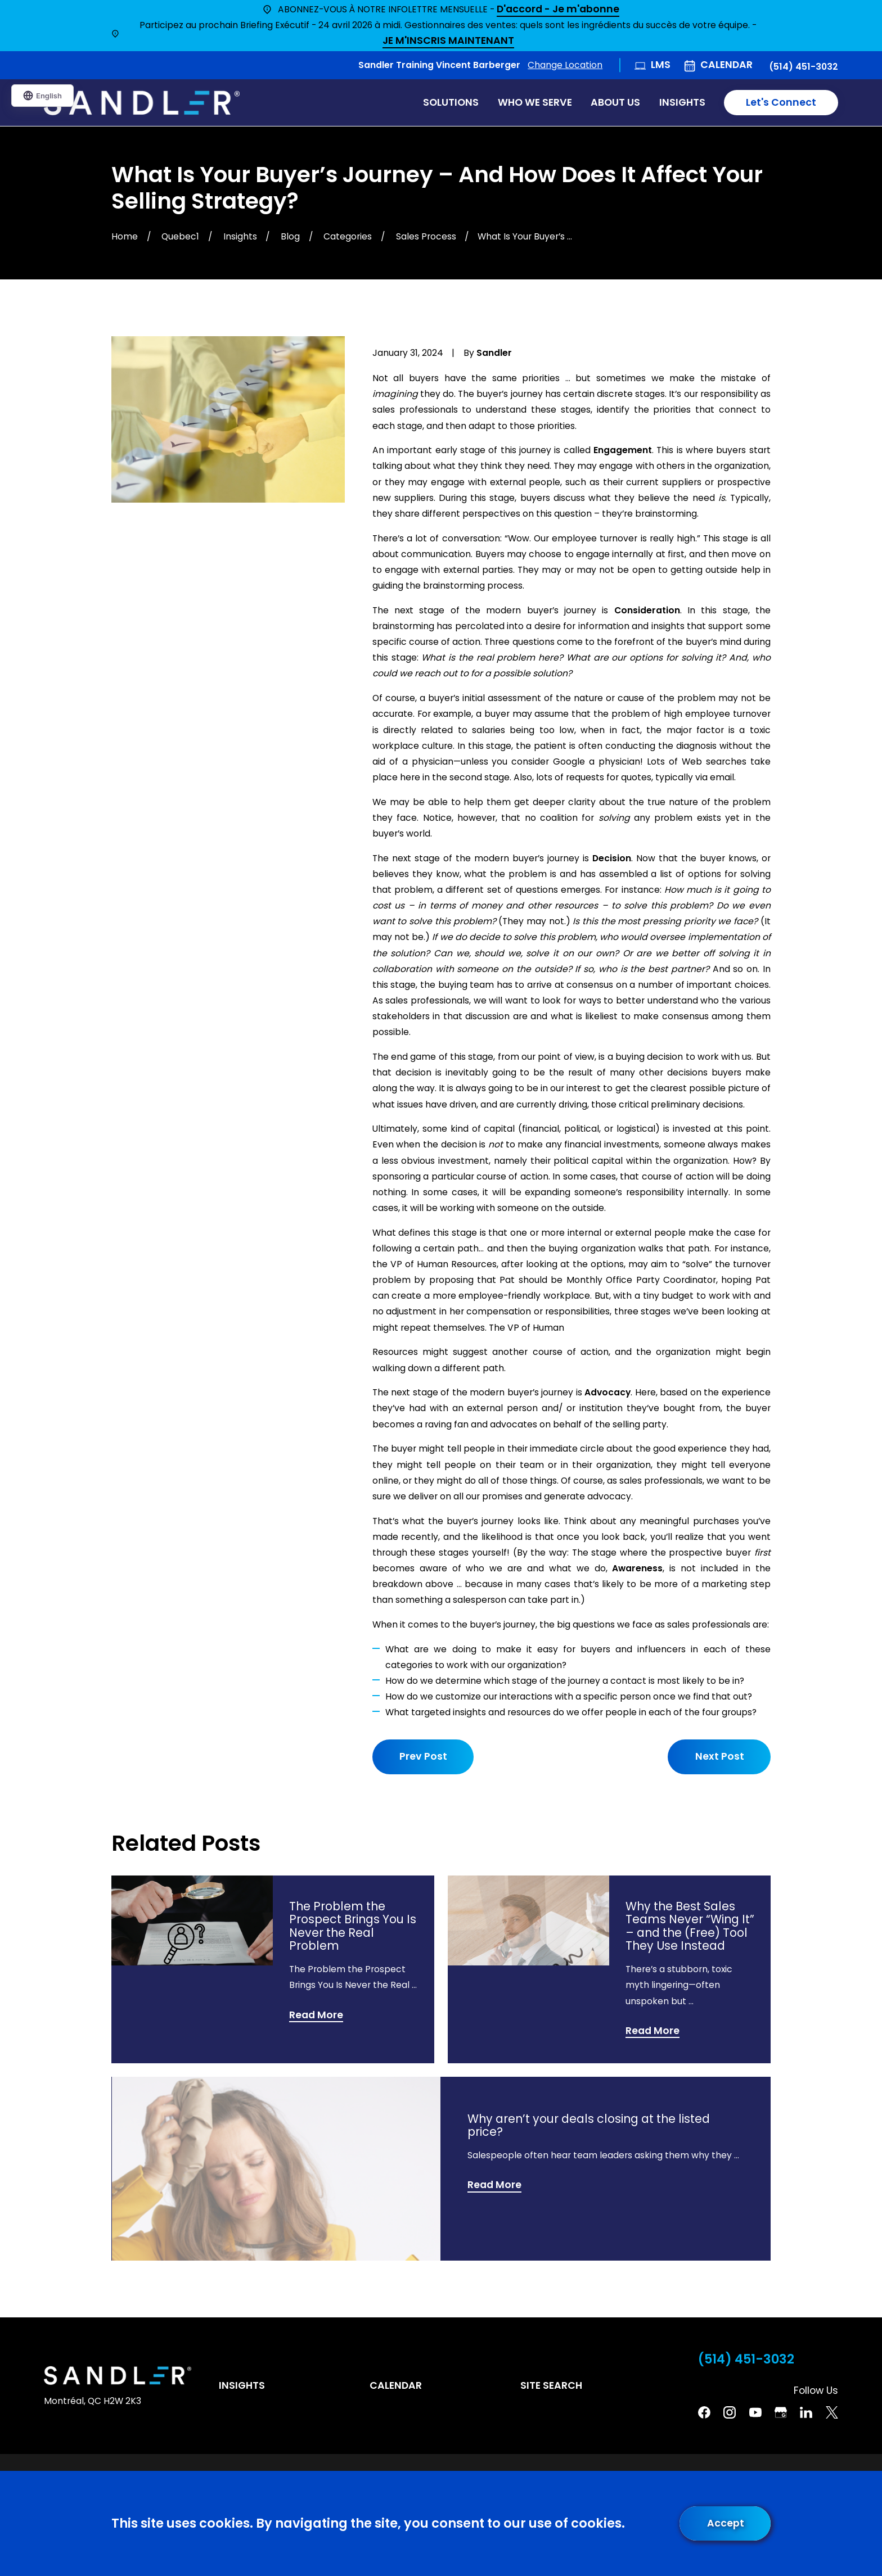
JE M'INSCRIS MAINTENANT (448, 41)
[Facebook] (704, 2412)
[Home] (142, 102)
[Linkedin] (806, 2412)
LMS (660, 64)
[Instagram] (729, 2412)
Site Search (551, 2385)
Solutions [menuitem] (451, 102)
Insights (242, 2385)
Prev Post (423, 1756)
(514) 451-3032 (803, 66)
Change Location (565, 65)
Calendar (726, 64)
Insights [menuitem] (682, 102)
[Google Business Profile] (781, 2412)
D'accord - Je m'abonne (558, 10)
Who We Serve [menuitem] (535, 102)
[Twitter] (832, 2412)
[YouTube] (755, 2412)
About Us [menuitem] (615, 102)
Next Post (718, 1756)
